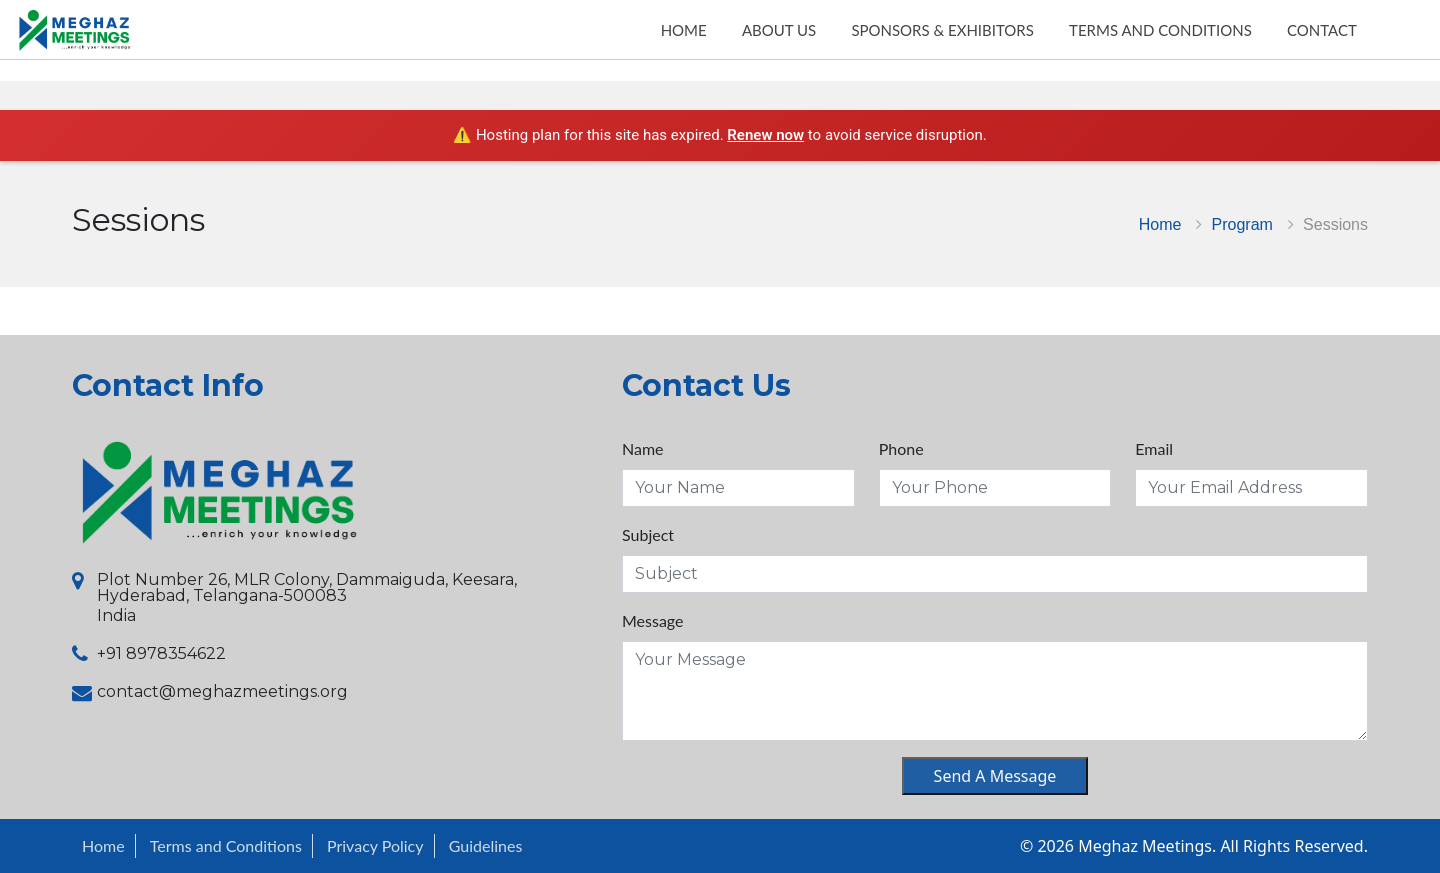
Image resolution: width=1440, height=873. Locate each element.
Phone (901, 448)
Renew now (765, 135)
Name (643, 448)
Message (653, 620)
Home (1160, 223)
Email (1154, 448)
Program (1242, 223)
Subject (648, 534)
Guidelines (486, 845)
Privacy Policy (375, 845)
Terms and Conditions (226, 845)
